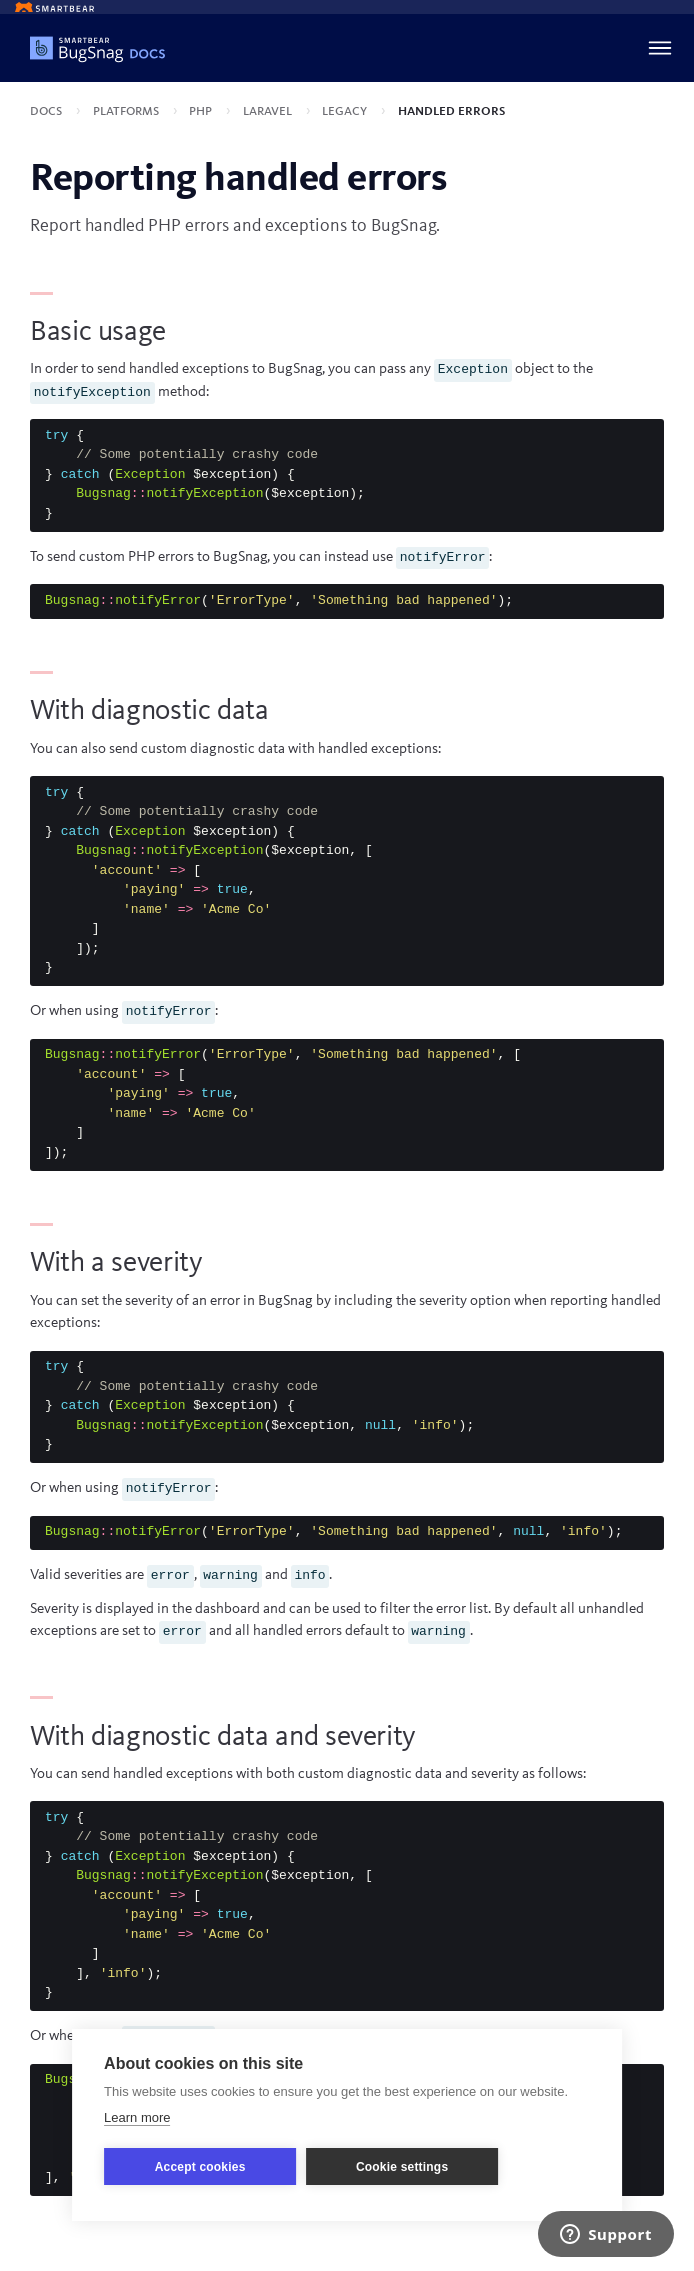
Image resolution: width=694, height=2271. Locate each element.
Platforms (127, 111)
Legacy (346, 111)
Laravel (269, 111)
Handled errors (451, 111)
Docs (47, 111)
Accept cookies (200, 2167)
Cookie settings (402, 2167)
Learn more (137, 2117)
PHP (202, 111)
